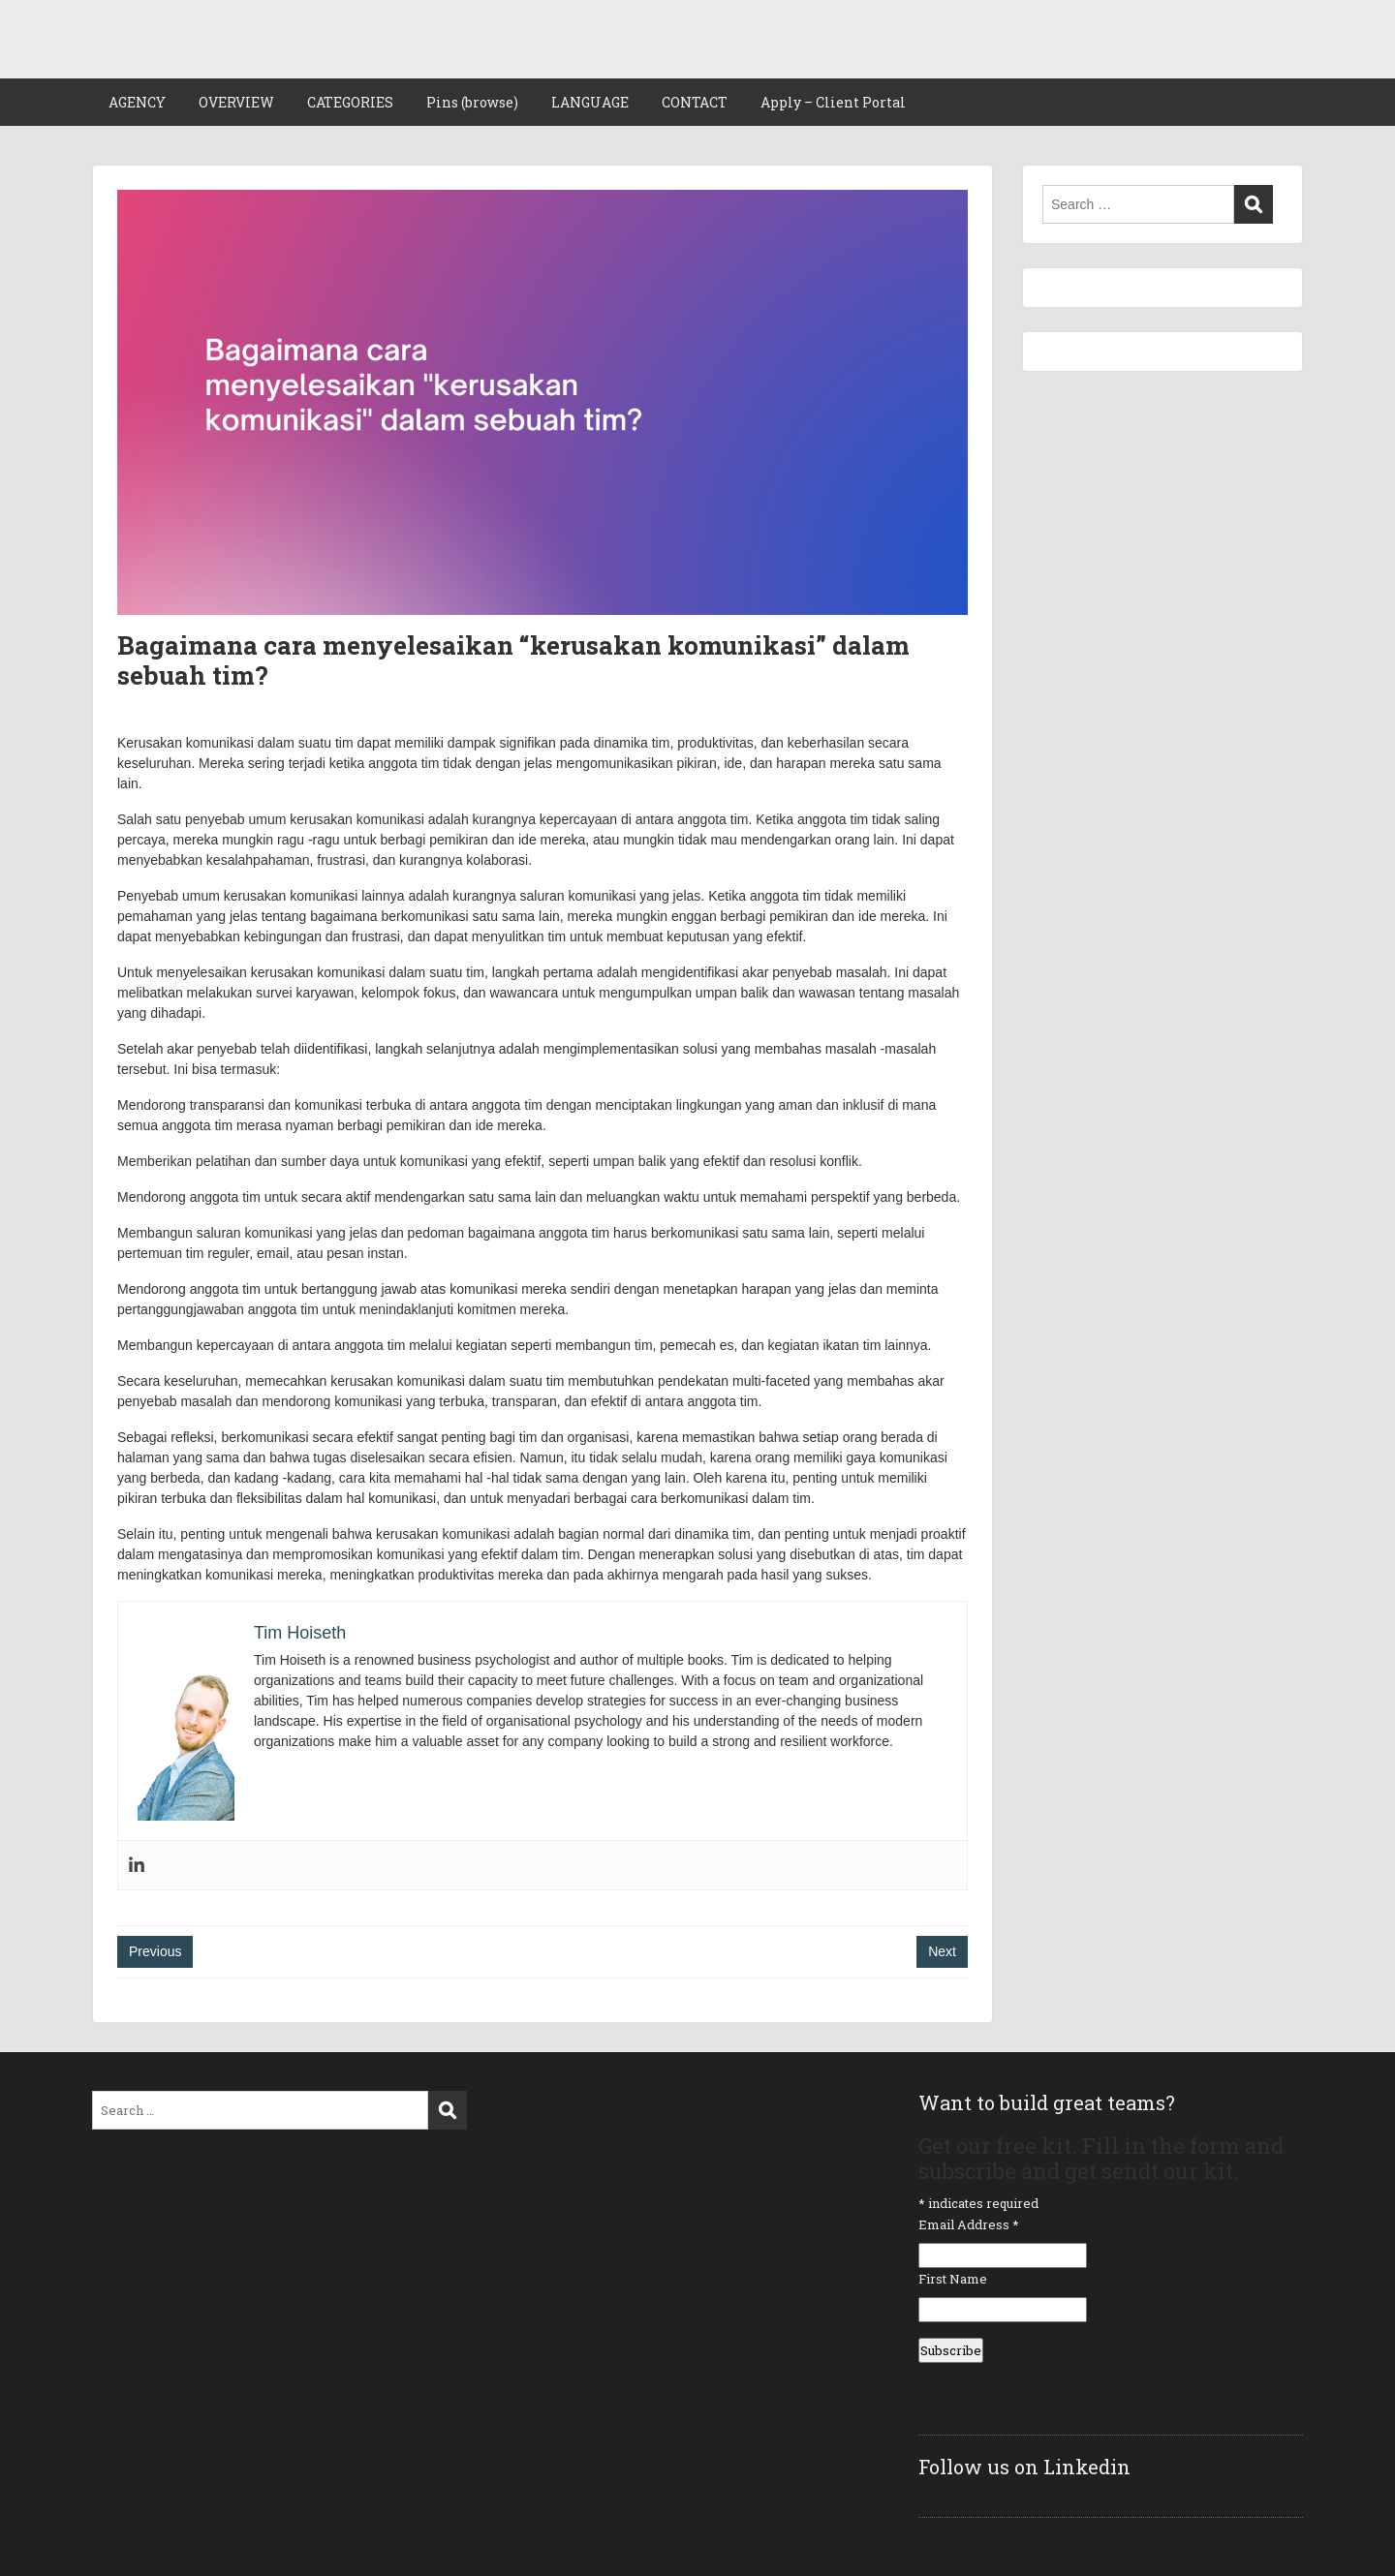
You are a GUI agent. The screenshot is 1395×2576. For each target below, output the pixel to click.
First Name (952, 2278)
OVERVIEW (236, 102)
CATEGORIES (350, 102)
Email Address (968, 2224)
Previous (155, 1951)
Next (942, 1951)
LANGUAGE (590, 102)
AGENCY (137, 102)
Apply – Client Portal (833, 102)
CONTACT (695, 102)
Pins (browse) (472, 102)
